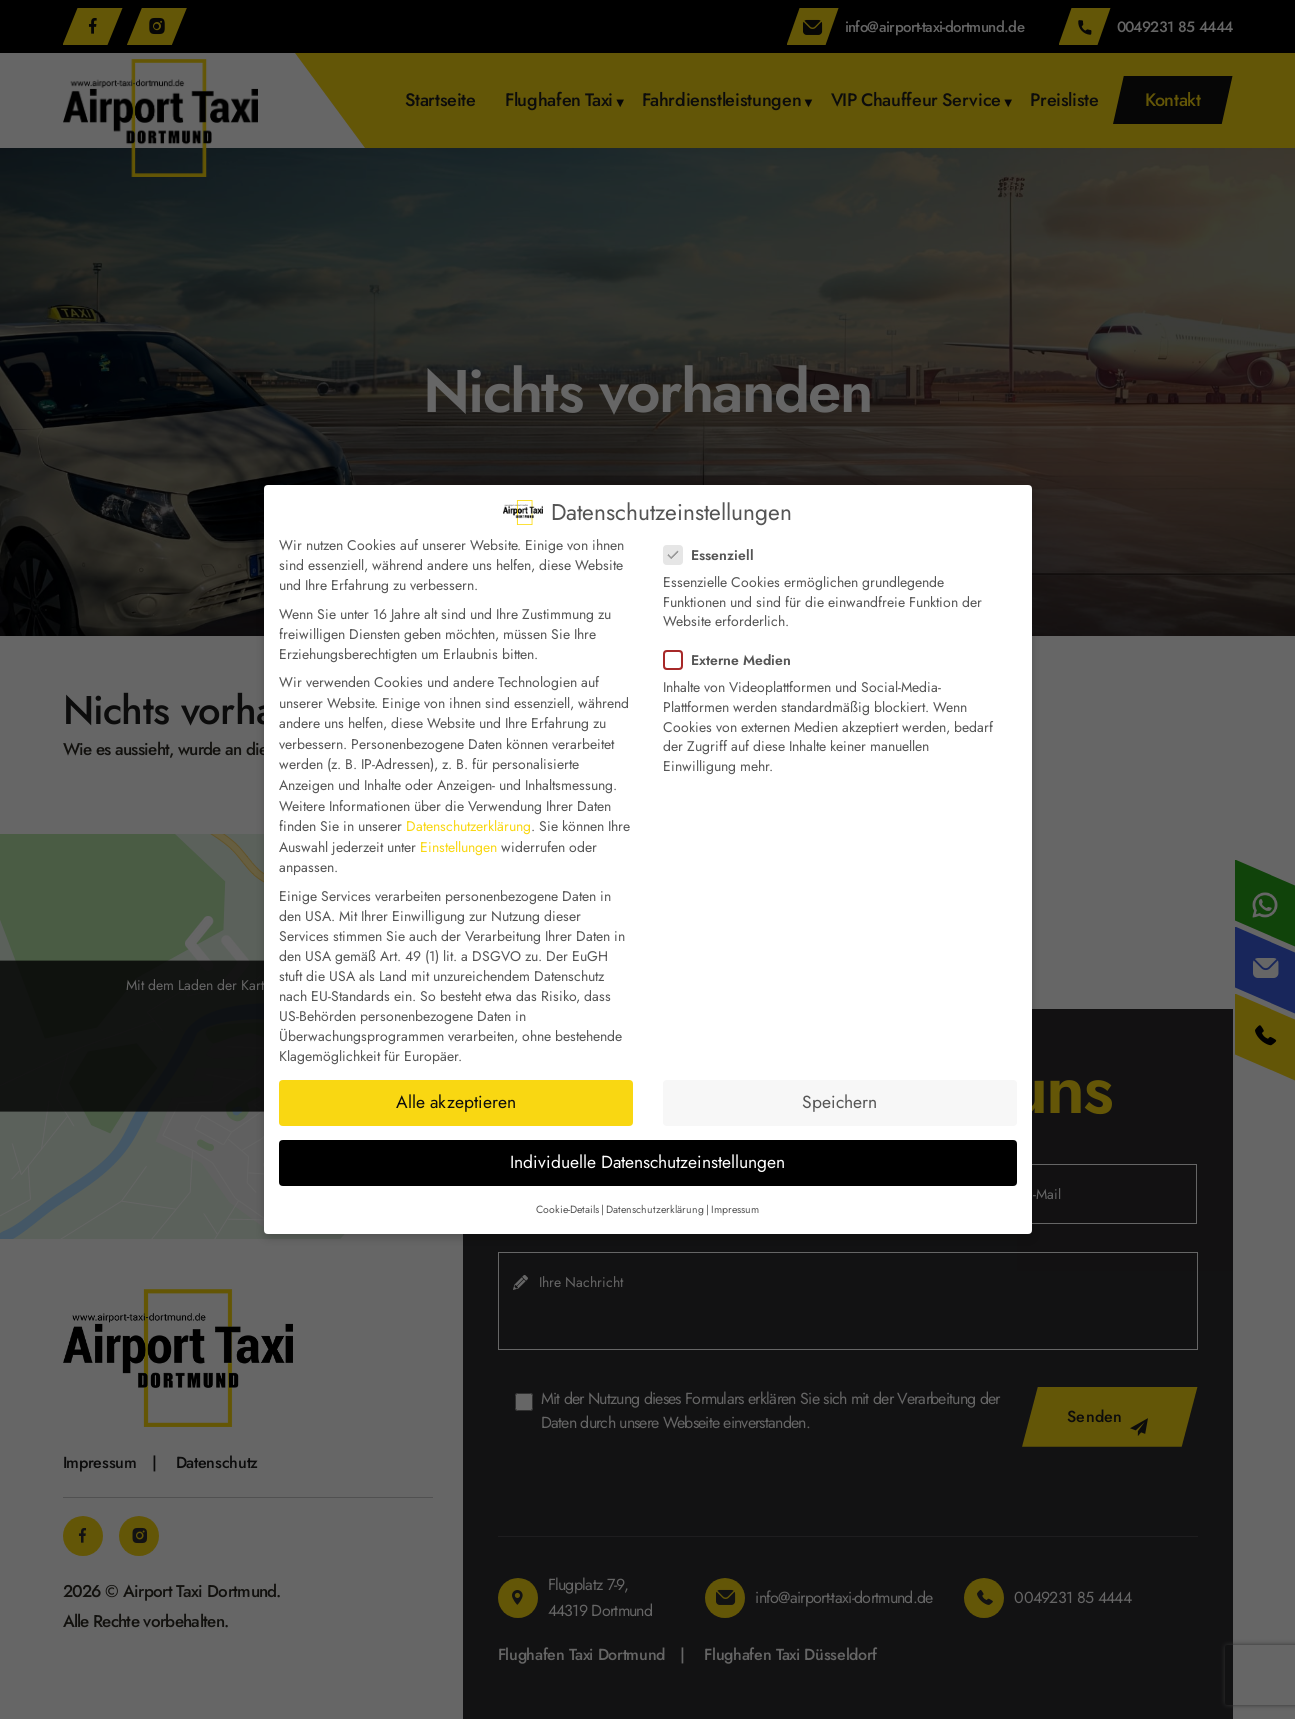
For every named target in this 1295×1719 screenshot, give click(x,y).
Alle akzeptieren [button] (456, 1102)
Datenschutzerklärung (468, 826)
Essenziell (715, 555)
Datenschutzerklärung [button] (655, 1209)
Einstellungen (458, 847)
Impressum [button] (735, 1209)
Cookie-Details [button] (567, 1209)
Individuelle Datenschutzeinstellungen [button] (647, 1162)
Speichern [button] (839, 1102)
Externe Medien (733, 660)
